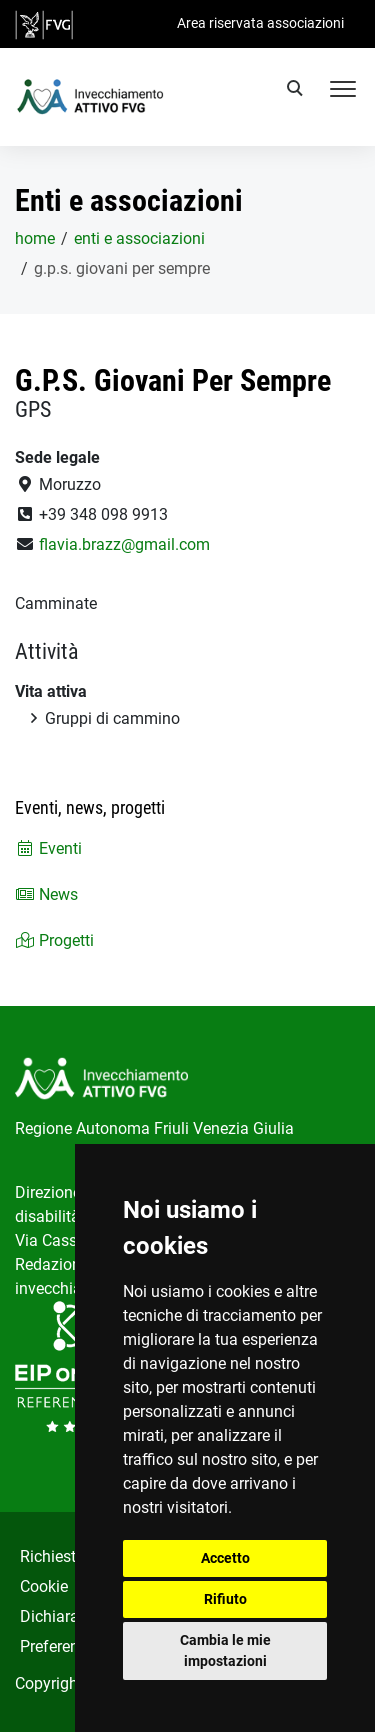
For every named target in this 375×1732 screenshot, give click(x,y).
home (35, 238)
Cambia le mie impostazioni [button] (225, 1650)
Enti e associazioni (139, 238)
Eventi (48, 848)
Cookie (44, 1586)
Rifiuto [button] (225, 1599)
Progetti (54, 940)
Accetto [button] (225, 1558)
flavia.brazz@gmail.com (124, 544)
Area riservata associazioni (260, 23)
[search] (298, 91)
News (46, 894)
